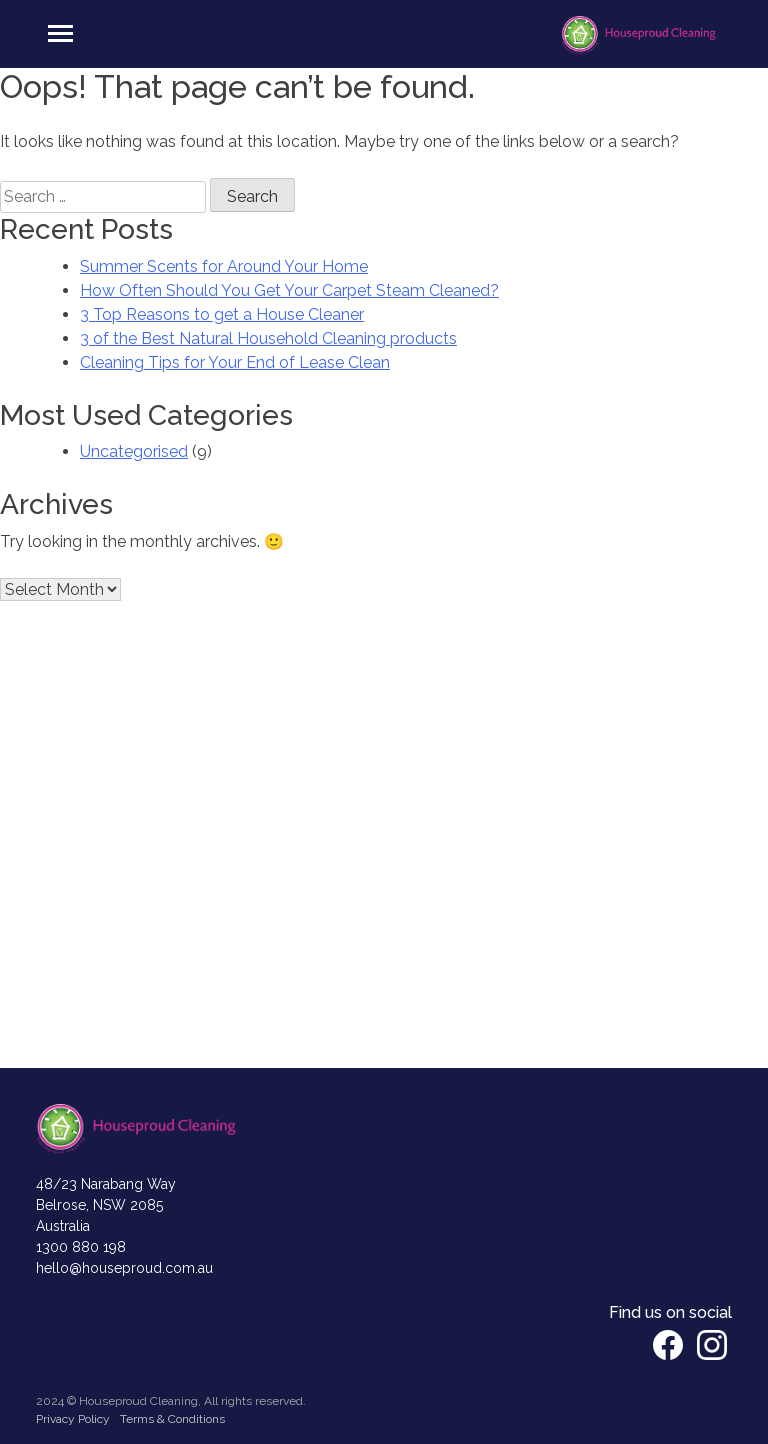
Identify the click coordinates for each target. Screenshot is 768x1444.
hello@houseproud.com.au (124, 1268)
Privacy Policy (73, 1419)
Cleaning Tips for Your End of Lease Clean (235, 362)
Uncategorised (134, 451)
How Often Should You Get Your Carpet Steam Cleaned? (289, 290)
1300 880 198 (81, 1247)
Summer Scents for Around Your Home (224, 266)
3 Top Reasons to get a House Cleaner (222, 314)
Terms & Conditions (172, 1419)
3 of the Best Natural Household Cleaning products (268, 338)
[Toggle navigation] (60, 33)
